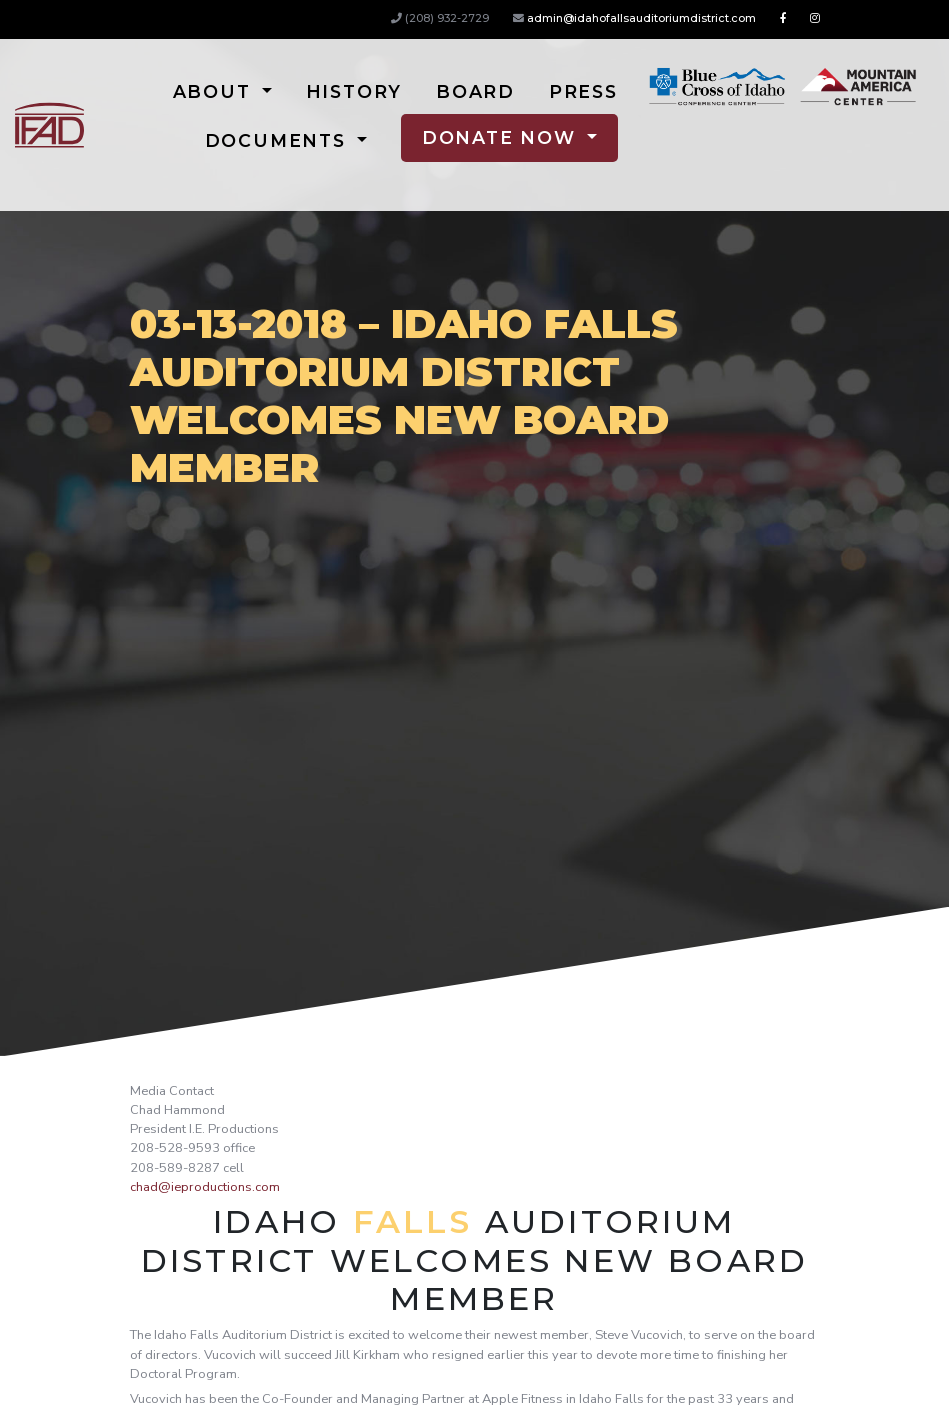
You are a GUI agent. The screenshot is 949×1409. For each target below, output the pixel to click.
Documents (279, 140)
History (354, 91)
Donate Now (502, 137)
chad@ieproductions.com (205, 1187)
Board (475, 91)
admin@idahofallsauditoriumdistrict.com (641, 18)
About (215, 91)
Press (583, 91)
